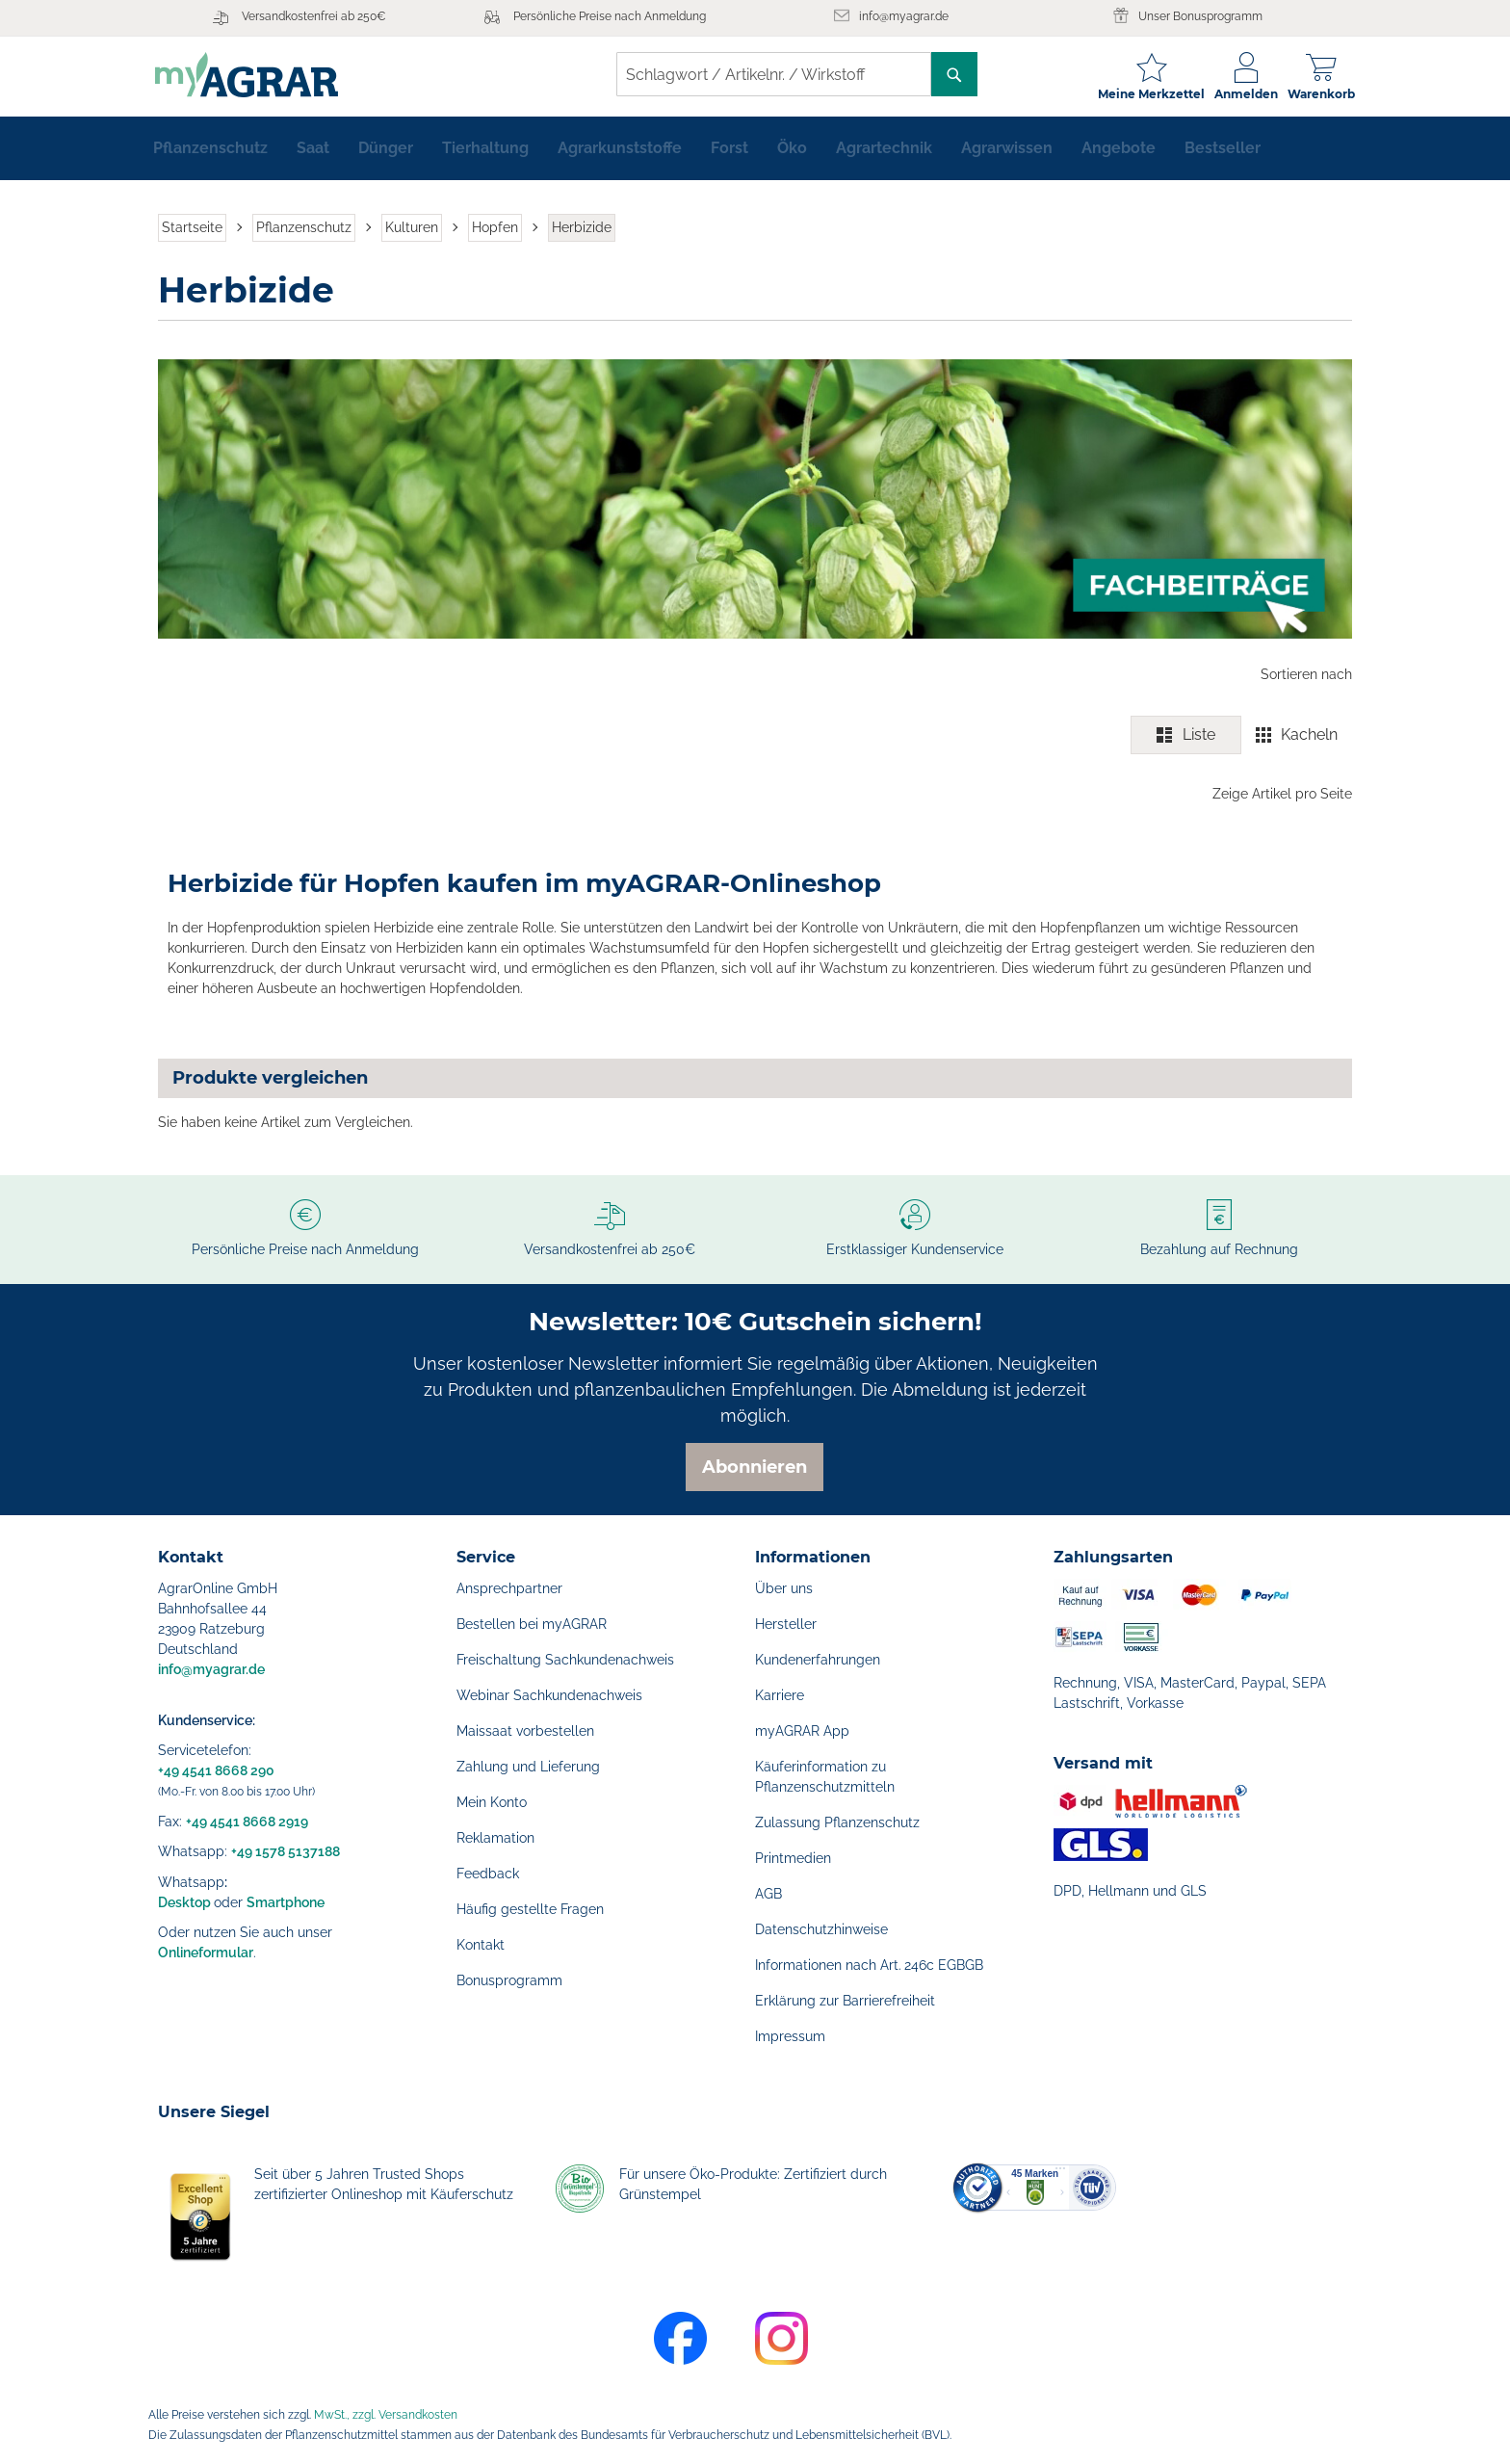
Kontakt (480, 1945)
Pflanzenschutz (303, 229)
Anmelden (1243, 94)
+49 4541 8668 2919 (247, 1821)
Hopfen (495, 229)
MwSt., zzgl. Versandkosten (385, 2415)
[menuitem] (210, 150)
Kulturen (411, 229)
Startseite (192, 229)
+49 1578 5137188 (285, 1851)
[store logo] (249, 74)
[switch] (1241, 737)
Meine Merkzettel (1148, 94)
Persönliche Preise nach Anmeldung (609, 16)
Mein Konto (491, 1802)
